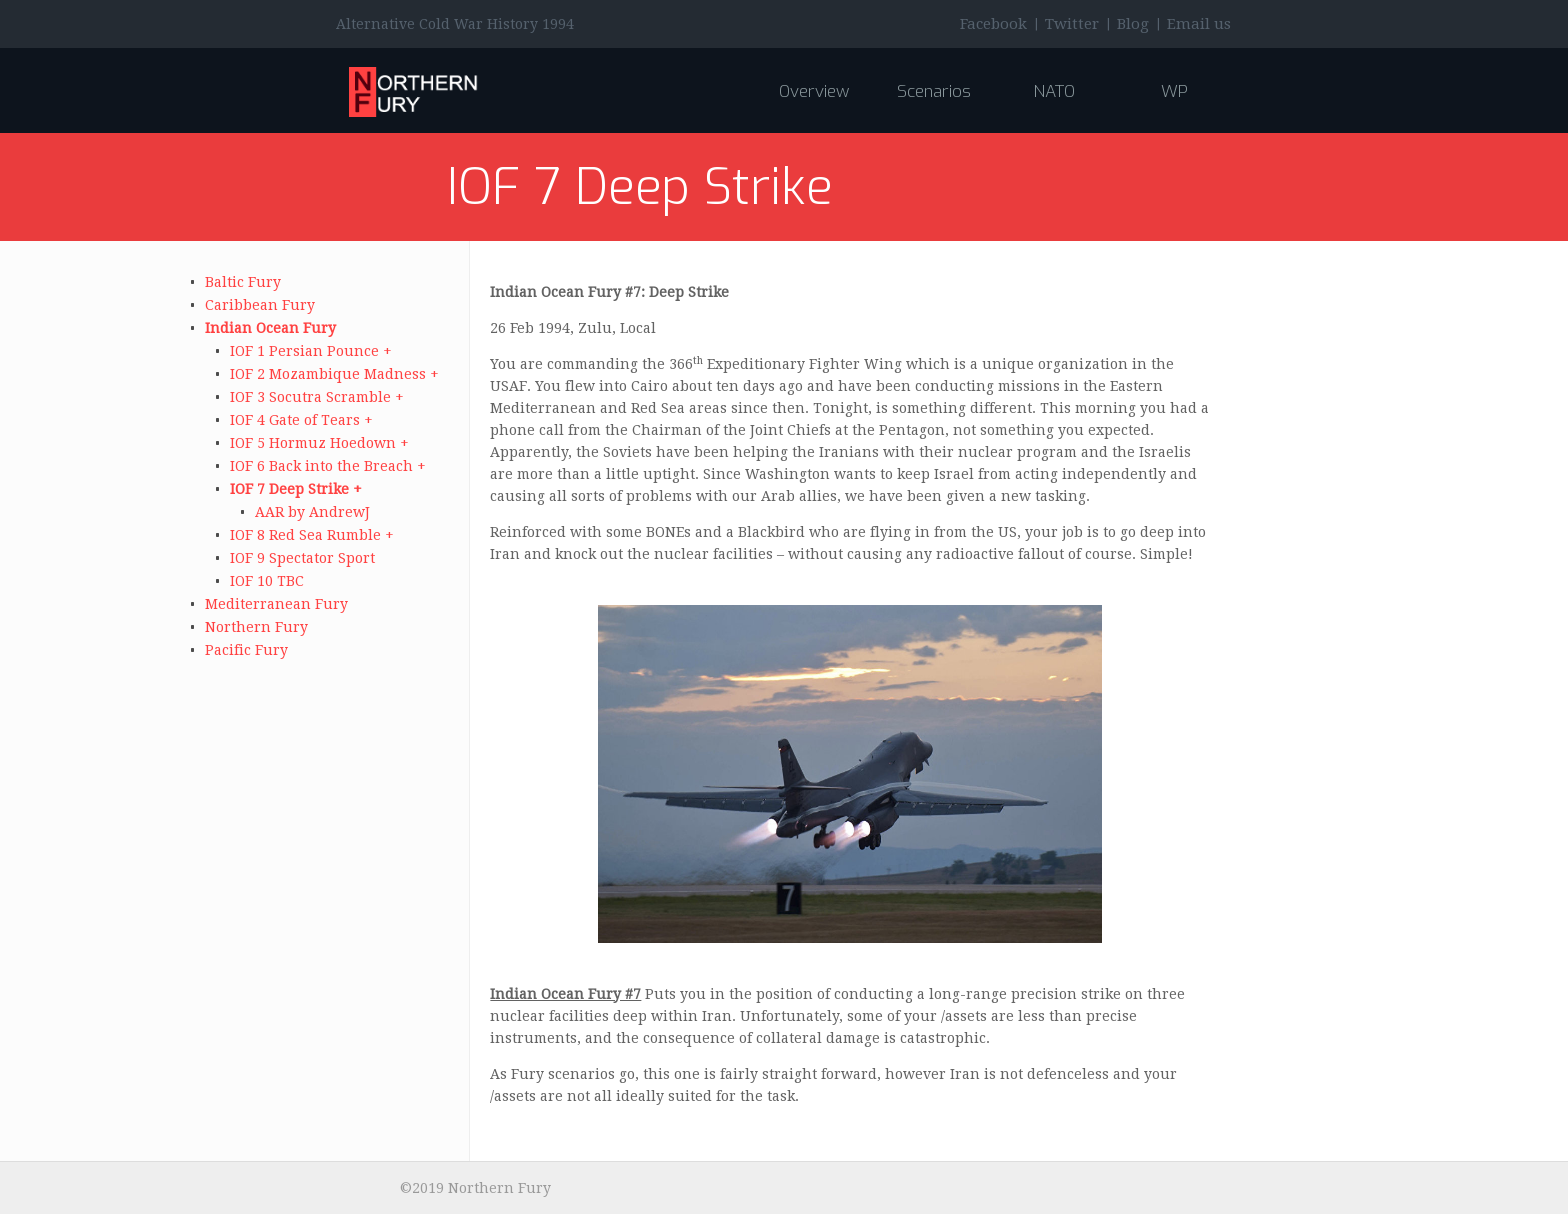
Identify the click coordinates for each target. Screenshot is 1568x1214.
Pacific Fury (246, 650)
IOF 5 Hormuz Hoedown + (319, 443)
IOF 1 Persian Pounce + (311, 351)
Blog (1133, 24)
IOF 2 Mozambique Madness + (334, 374)
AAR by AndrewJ (312, 512)
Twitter (1072, 24)
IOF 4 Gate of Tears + (301, 420)
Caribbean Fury (260, 305)
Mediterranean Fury (276, 604)
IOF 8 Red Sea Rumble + (312, 535)
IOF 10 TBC (267, 581)
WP (1174, 91)
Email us (1199, 24)
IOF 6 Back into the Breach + (328, 466)
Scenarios (934, 91)
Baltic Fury (243, 282)
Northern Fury (256, 627)
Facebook (993, 24)
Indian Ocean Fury (270, 328)
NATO (1054, 91)
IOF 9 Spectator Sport (302, 558)
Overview (814, 91)
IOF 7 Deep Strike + (296, 489)
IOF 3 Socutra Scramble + (317, 397)
